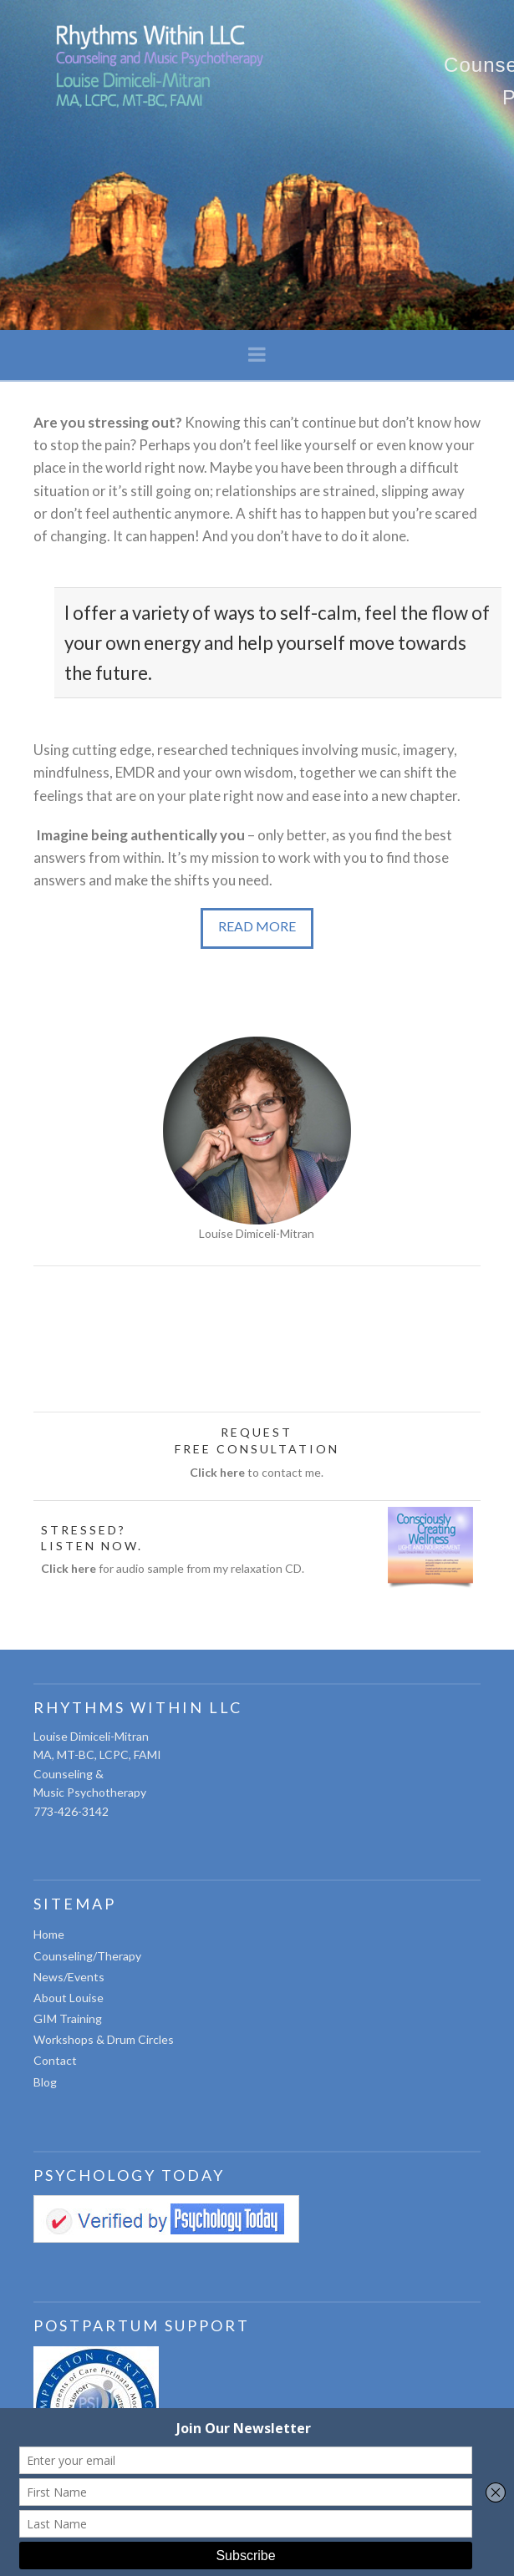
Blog (45, 2082)
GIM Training (67, 2018)
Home (48, 1934)
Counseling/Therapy (87, 1956)
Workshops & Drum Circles (103, 2039)
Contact (55, 2060)
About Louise (68, 1997)
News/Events (68, 1977)
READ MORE (257, 926)
